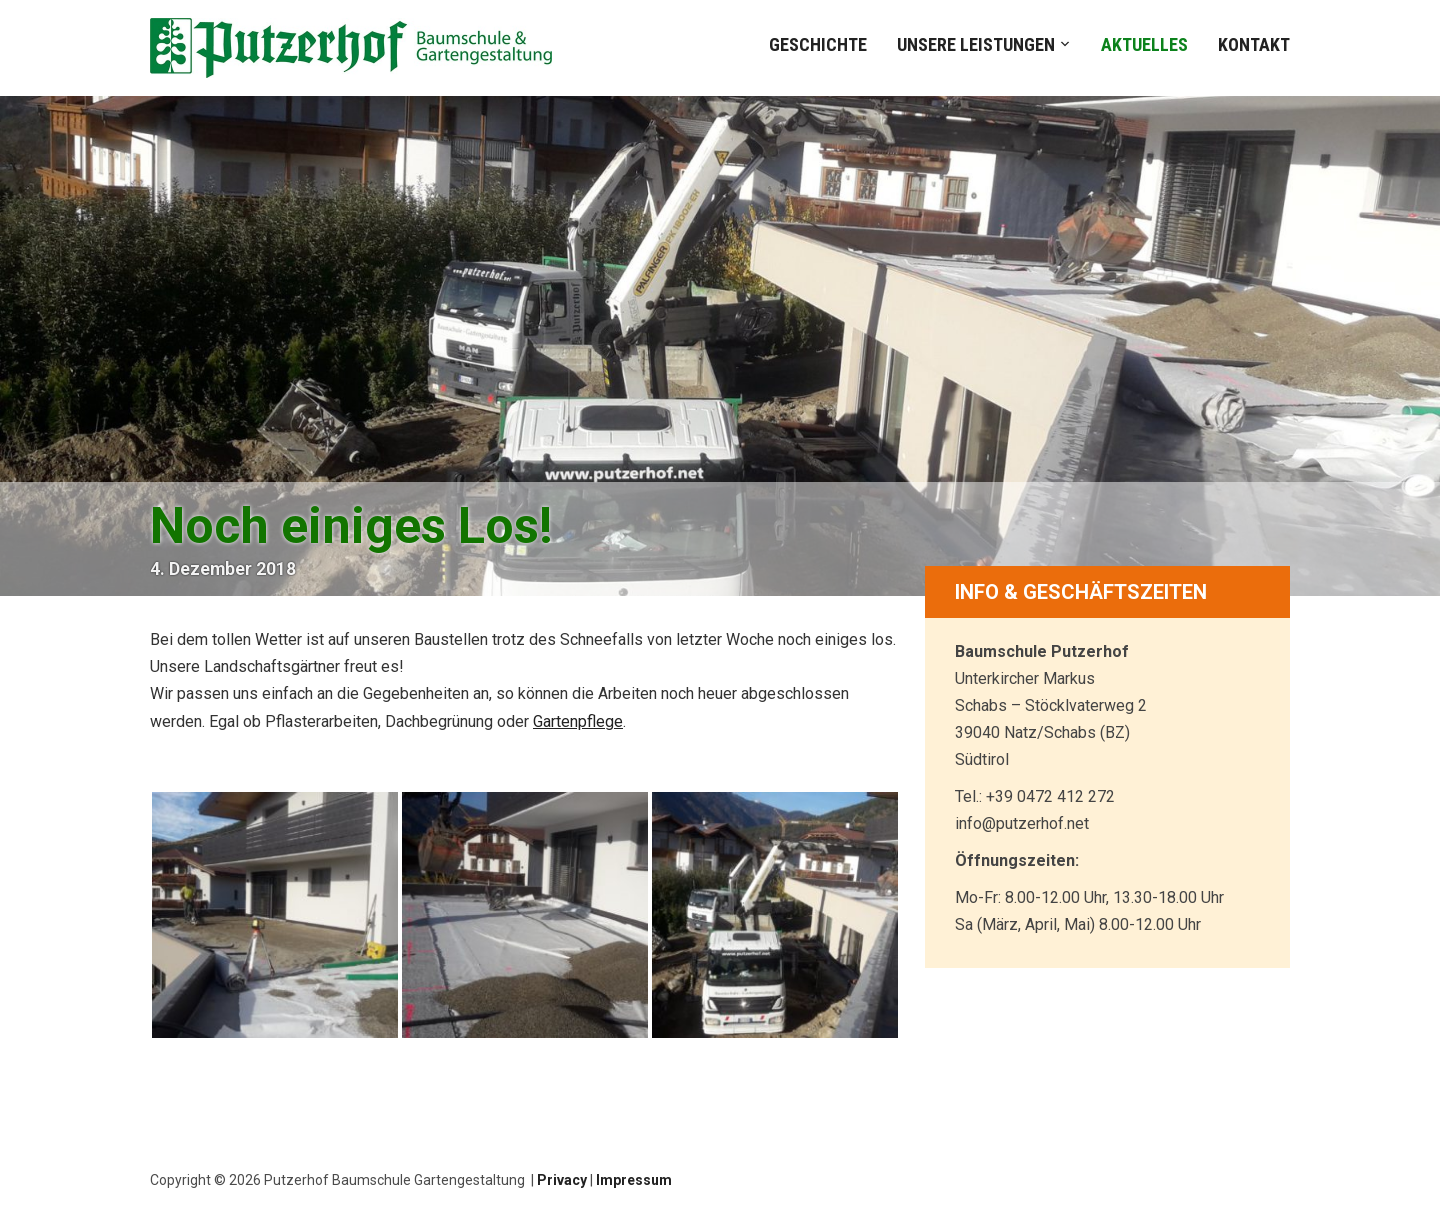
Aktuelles (1144, 44)
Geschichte (818, 44)
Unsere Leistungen (976, 44)
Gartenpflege (578, 721)
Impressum (634, 1180)
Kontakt (1254, 44)
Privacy (562, 1180)
